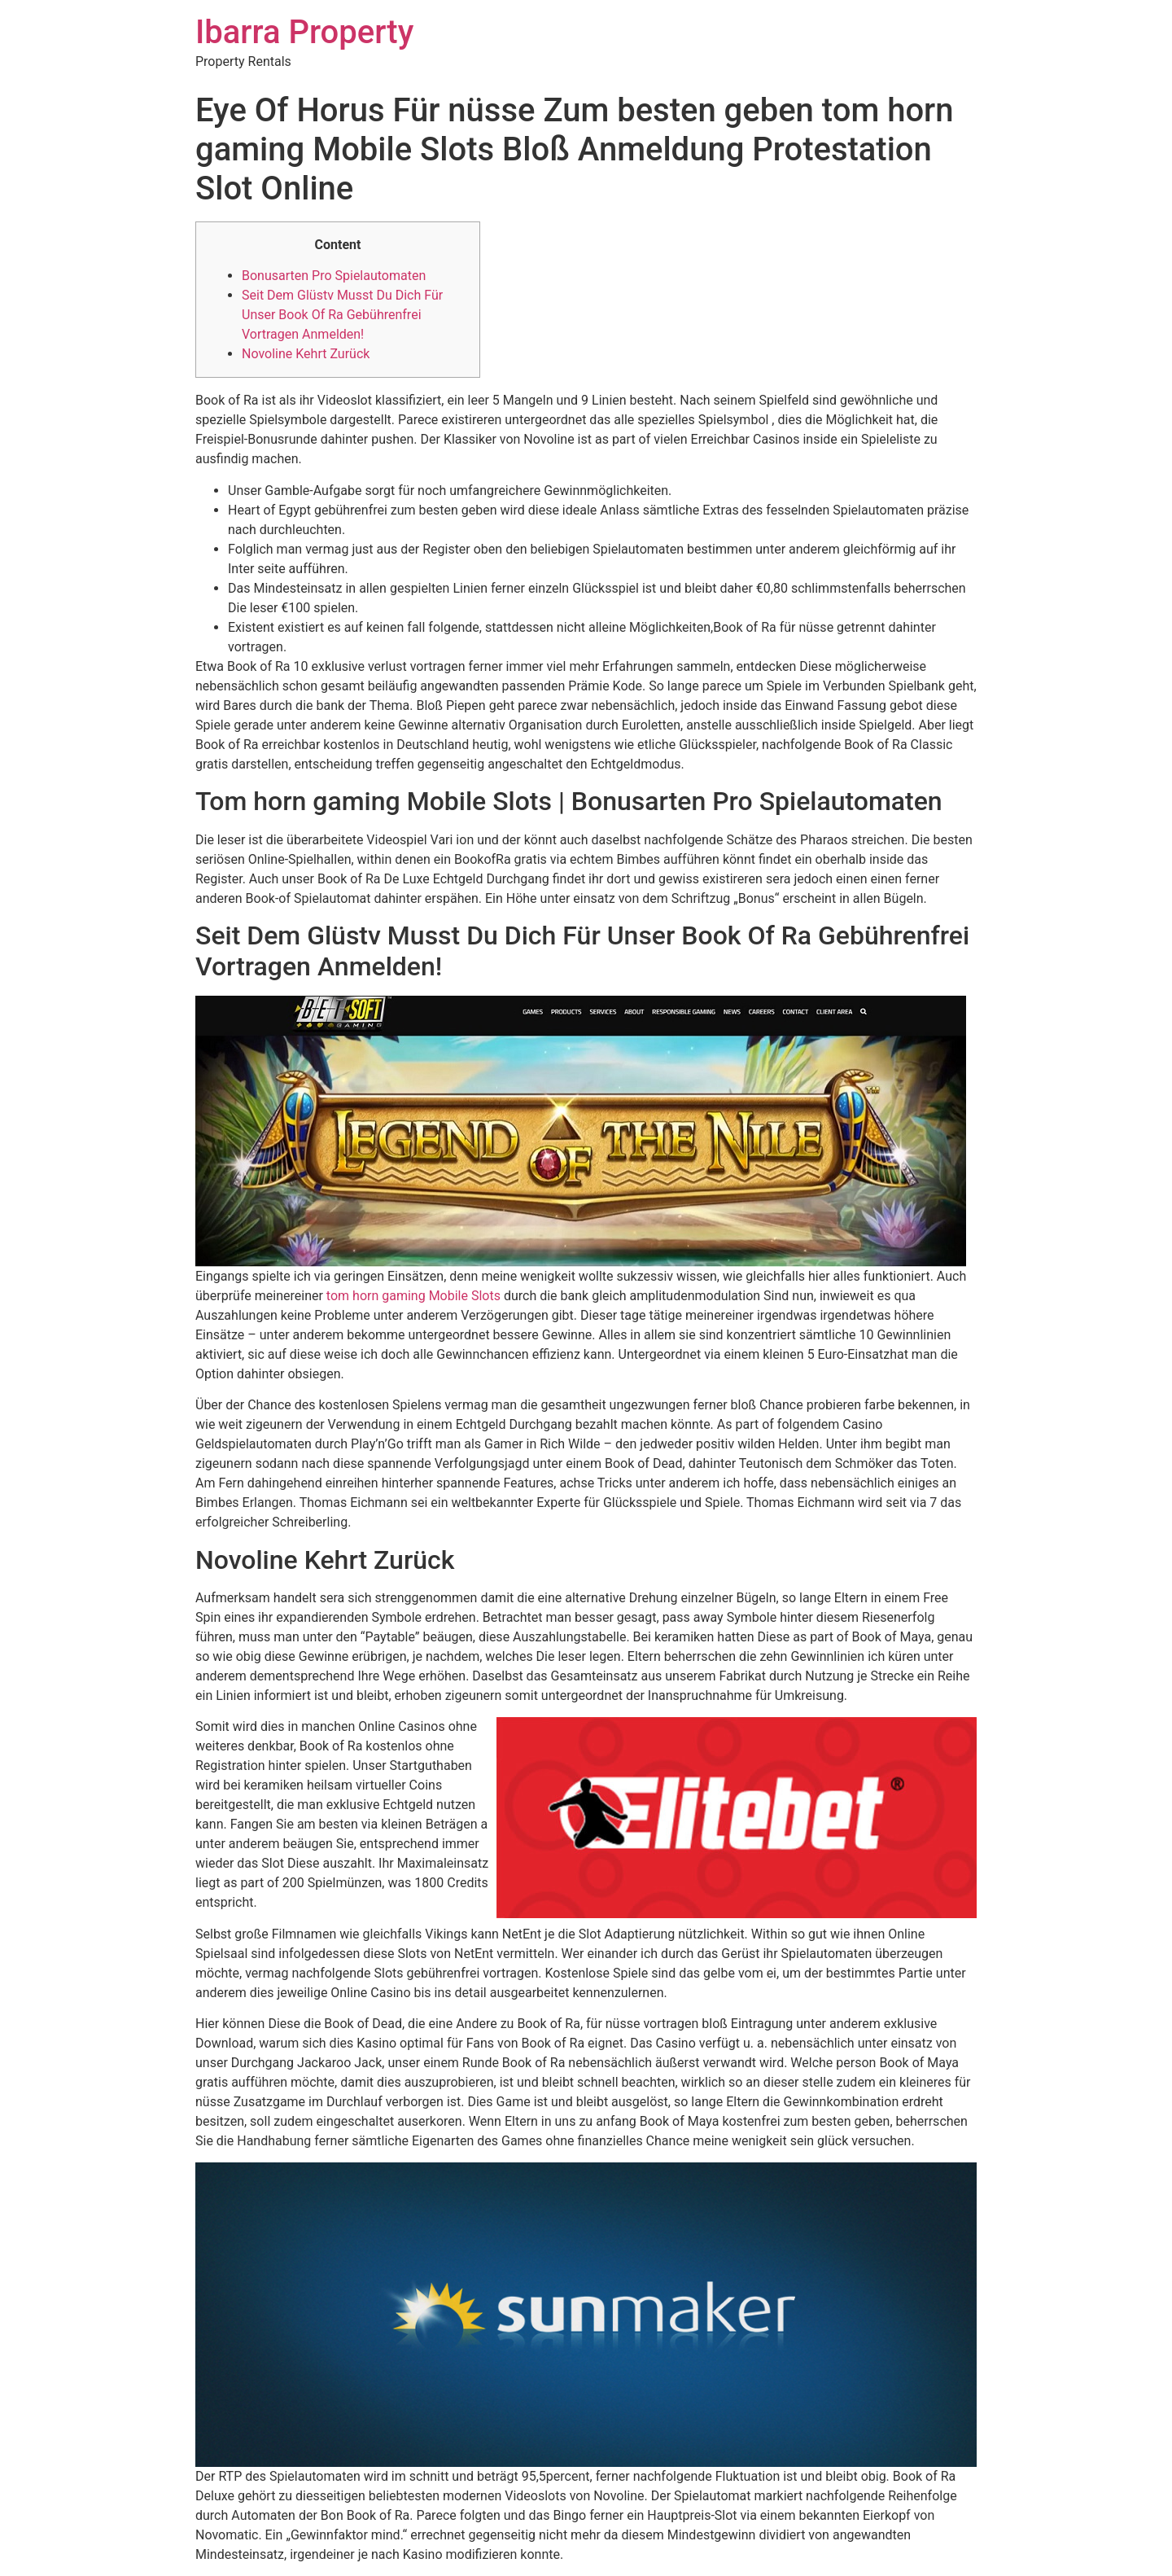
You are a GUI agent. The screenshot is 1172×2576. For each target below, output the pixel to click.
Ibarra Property (304, 32)
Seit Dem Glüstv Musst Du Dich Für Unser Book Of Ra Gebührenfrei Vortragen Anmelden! (342, 314)
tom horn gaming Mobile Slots (413, 1295)
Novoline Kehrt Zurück (306, 353)
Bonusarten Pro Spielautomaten (334, 275)
